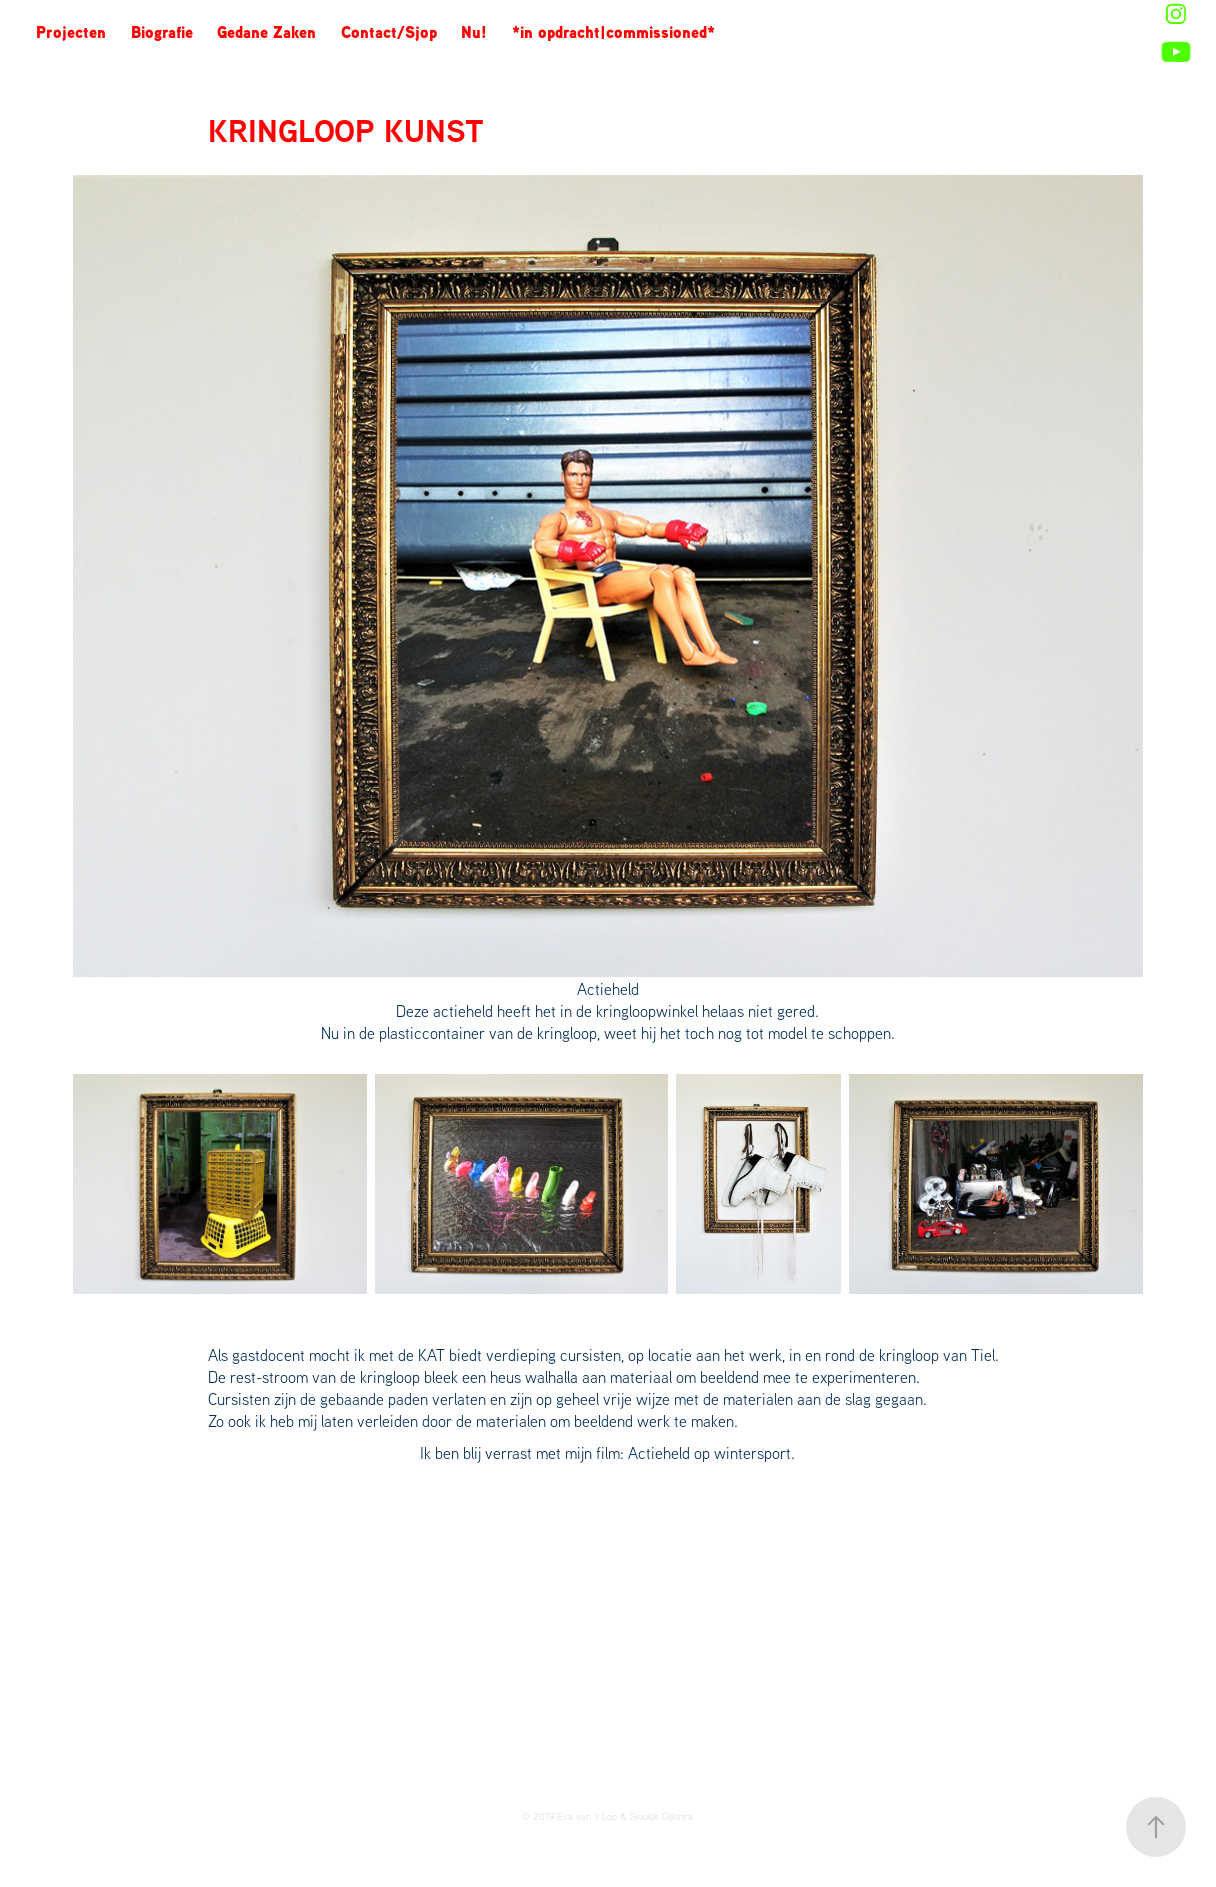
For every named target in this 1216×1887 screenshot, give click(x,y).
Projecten (71, 32)
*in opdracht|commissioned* (613, 32)
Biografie (162, 32)
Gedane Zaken (266, 32)
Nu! (474, 32)
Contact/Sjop (389, 32)
